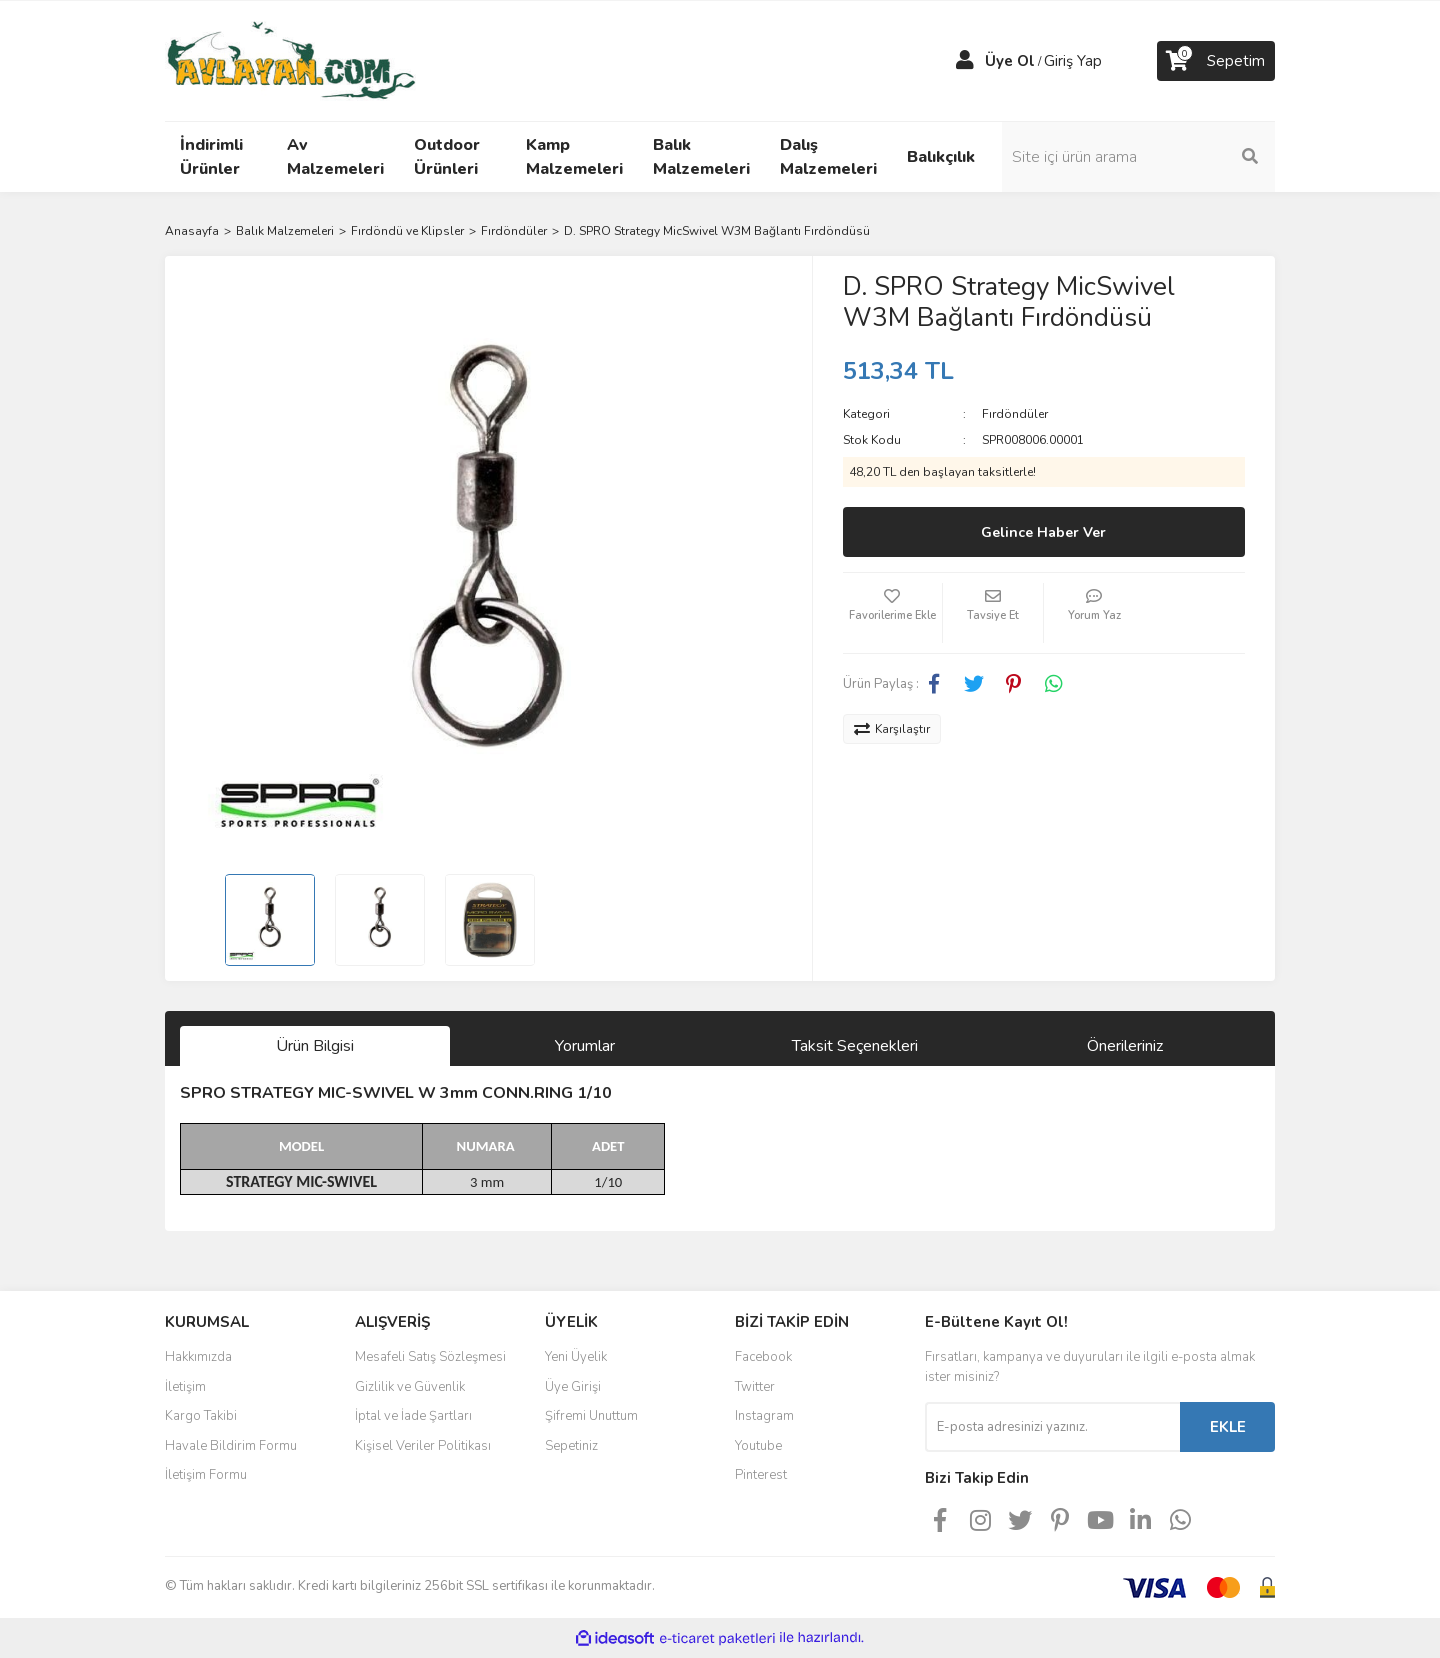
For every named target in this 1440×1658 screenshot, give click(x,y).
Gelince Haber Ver (1043, 532)
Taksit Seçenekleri (855, 1046)
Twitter (755, 1387)
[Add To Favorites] (893, 613)
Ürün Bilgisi (315, 1046)
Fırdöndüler (1015, 414)
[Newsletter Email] (1052, 1427)
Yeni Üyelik (576, 1357)
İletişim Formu (206, 1475)
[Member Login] (965, 61)
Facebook (763, 1357)
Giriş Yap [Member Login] (1073, 61)
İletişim (185, 1387)
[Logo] (290, 60)
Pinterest (761, 1475)
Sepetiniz (571, 1446)
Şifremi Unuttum (591, 1416)
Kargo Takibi (201, 1416)
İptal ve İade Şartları (413, 1416)
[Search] (1140, 157)
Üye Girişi (573, 1387)
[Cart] (1216, 61)
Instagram (764, 1416)
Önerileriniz (1125, 1046)
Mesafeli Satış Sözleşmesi (430, 1357)
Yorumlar (585, 1046)
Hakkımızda (198, 1357)
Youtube (758, 1446)
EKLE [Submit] (1228, 1427)
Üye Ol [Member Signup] (1010, 61)
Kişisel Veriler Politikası (423, 1446)
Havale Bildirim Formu (231, 1446)
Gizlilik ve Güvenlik (410, 1387)
